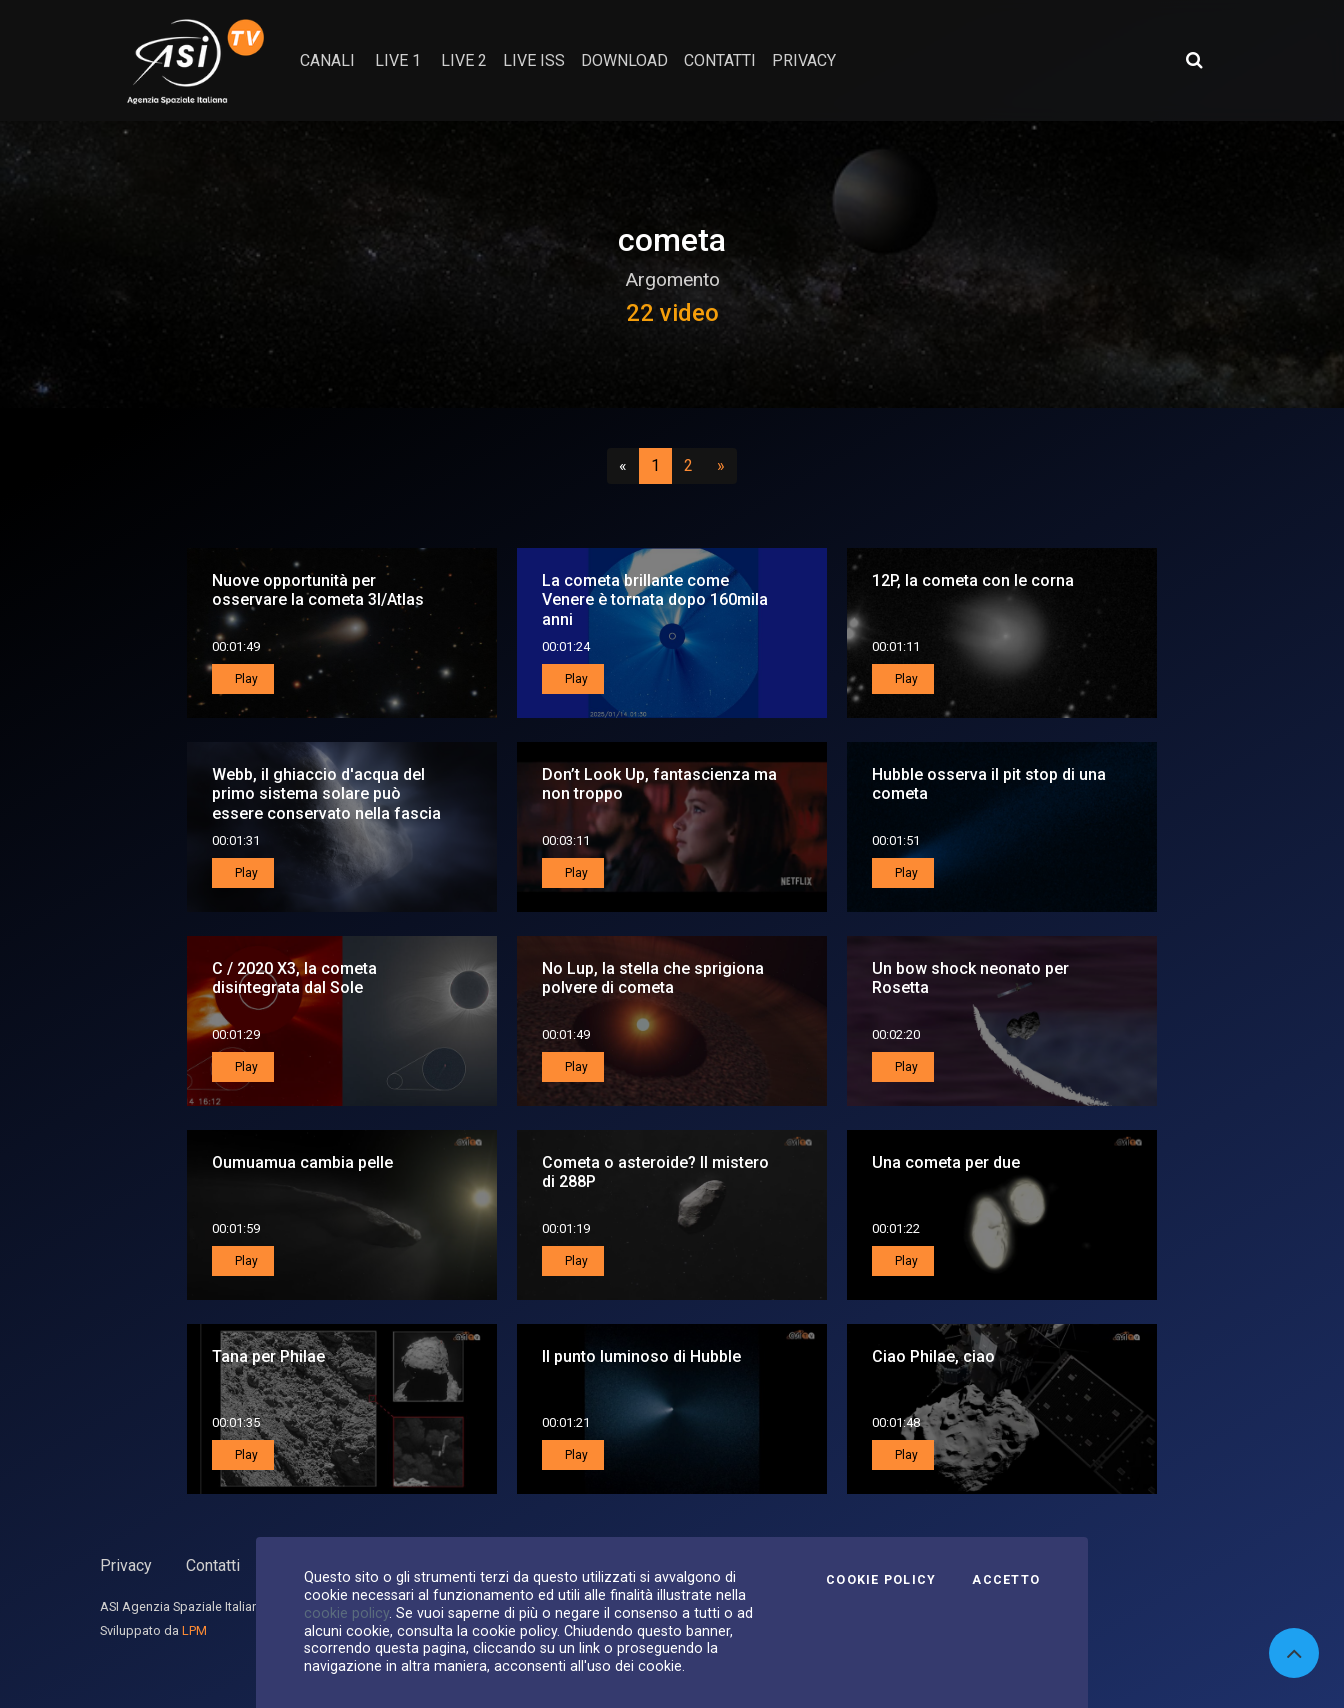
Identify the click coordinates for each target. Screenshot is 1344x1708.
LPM (194, 1630)
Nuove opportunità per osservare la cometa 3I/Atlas (318, 590)
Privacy (126, 1565)
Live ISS (534, 60)
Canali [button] (327, 60)
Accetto (1006, 1580)
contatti (720, 60)
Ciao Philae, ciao (933, 1356)
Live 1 (398, 60)
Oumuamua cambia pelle (302, 1162)
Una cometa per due (946, 1162)
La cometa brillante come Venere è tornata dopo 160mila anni (655, 599)
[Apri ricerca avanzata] (1194, 60)
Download (624, 60)
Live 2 (464, 60)
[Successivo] (721, 466)
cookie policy (346, 1613)
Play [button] (245, 679)
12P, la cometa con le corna (973, 580)
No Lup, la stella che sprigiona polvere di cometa (653, 978)
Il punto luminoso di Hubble (641, 1356)
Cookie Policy (881, 1580)
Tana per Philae (268, 1356)
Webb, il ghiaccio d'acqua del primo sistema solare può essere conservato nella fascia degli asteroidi (326, 803)
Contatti (213, 1565)
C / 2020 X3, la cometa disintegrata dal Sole (294, 978)
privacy (804, 60)
